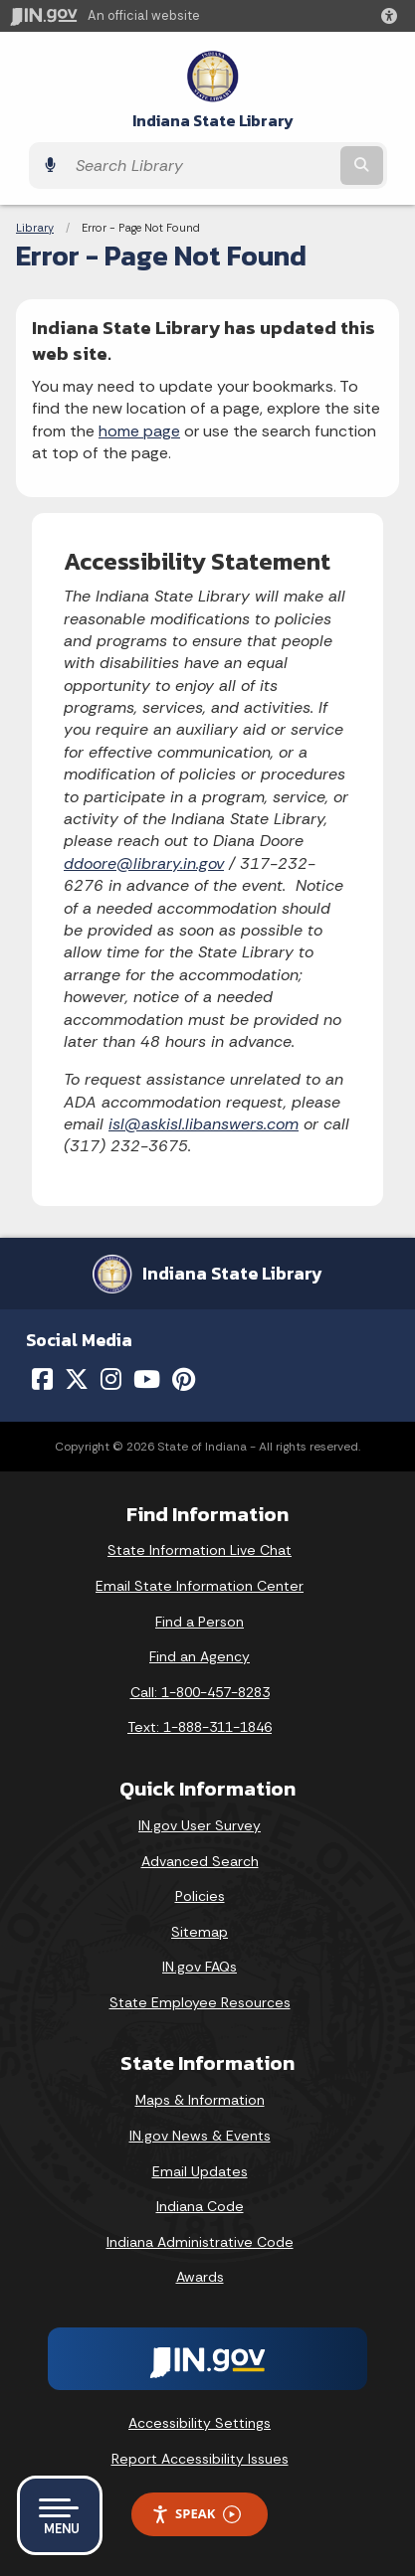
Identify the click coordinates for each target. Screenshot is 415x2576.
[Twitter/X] (77, 1379)
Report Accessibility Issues (200, 2459)
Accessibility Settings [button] (199, 2423)
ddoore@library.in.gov (144, 863)
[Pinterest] (183, 1379)
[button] (393, 16)
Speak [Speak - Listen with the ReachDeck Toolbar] (196, 2513)
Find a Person (199, 1622)
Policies (200, 1896)
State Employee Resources (200, 2002)
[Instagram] (111, 1379)
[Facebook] (42, 1379)
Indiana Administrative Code (200, 2242)
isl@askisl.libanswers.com (203, 1124)
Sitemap (199, 1932)
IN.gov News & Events (200, 2136)
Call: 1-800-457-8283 (200, 1692)
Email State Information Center (200, 1586)
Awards (200, 2277)
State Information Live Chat (199, 1550)
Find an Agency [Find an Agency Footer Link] (199, 1656)
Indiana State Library (213, 120)
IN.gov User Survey (199, 1825)
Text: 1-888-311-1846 (199, 1727)
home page (139, 431)
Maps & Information (200, 2100)
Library (35, 228)
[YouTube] (146, 1379)
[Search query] (201, 165)
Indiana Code (200, 2206)
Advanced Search (200, 1861)
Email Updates (200, 2171)
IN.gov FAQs (199, 1966)
